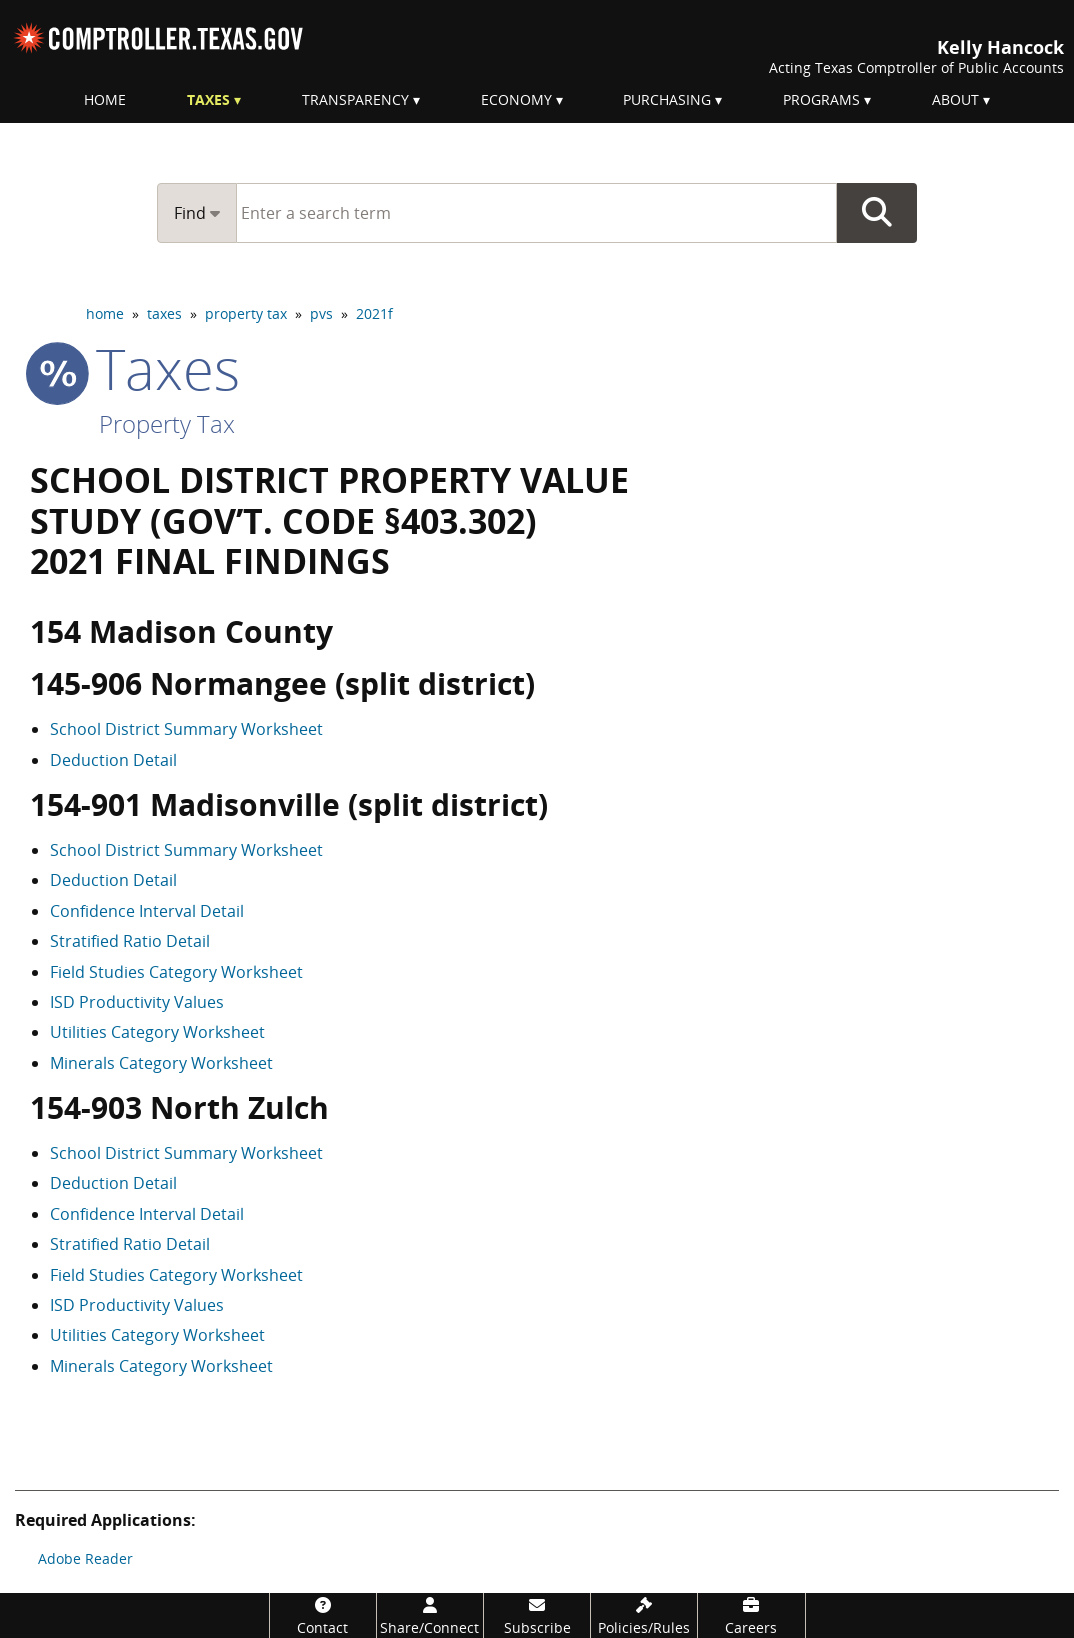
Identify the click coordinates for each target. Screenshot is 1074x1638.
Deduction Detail (113, 760)
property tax (246, 313)
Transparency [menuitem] (355, 99)
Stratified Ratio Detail (130, 941)
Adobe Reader (85, 1558)
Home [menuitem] (105, 99)
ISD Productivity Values (137, 1002)
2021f (374, 313)
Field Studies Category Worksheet (176, 972)
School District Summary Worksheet (186, 729)
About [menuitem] (955, 99)
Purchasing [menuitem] (667, 99)
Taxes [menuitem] (208, 99)
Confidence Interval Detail (147, 911)
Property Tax (167, 423)
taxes (164, 313)
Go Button (877, 213)
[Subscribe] (537, 1615)
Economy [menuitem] (516, 99)
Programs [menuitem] (821, 99)
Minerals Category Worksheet (161, 1063)
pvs (321, 313)
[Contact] (323, 1615)
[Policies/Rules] (644, 1615)
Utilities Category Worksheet (157, 1032)
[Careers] (751, 1615)
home (105, 313)
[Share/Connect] (430, 1615)
